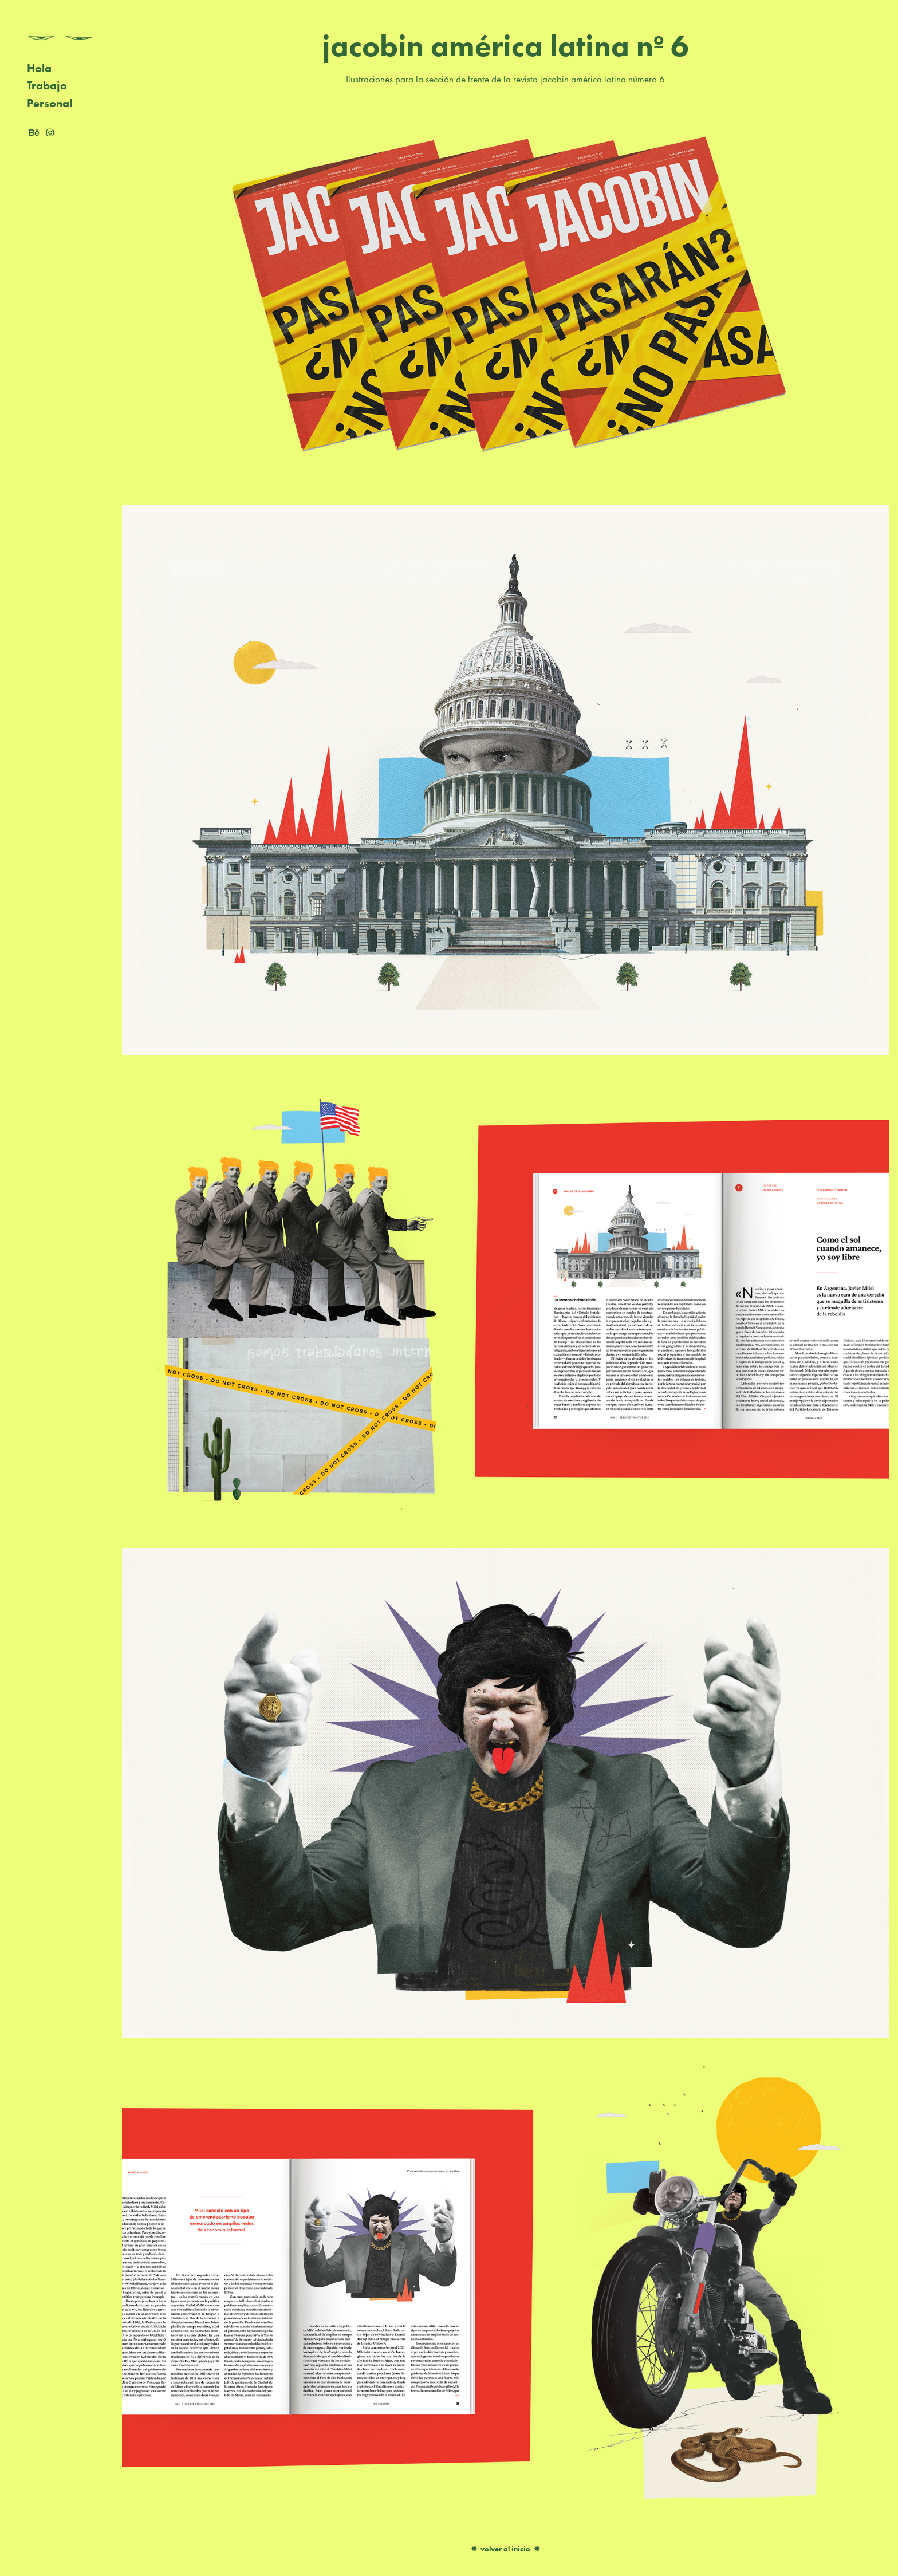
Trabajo (47, 85)
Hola (39, 68)
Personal (49, 103)
